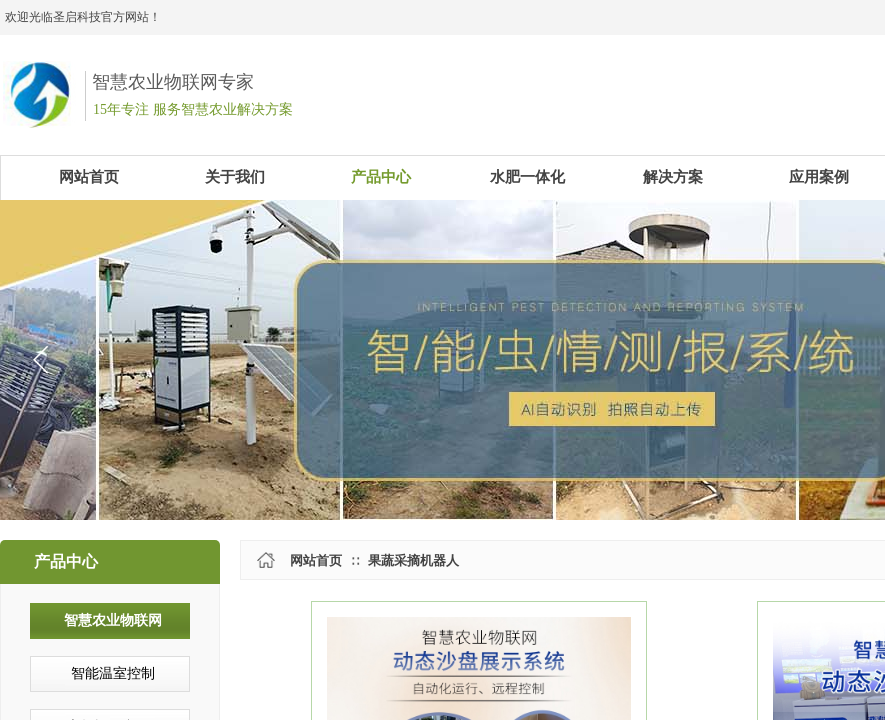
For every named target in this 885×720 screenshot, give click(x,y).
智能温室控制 (113, 673)
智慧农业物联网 (113, 620)
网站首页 (316, 560)
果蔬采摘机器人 (413, 560)
